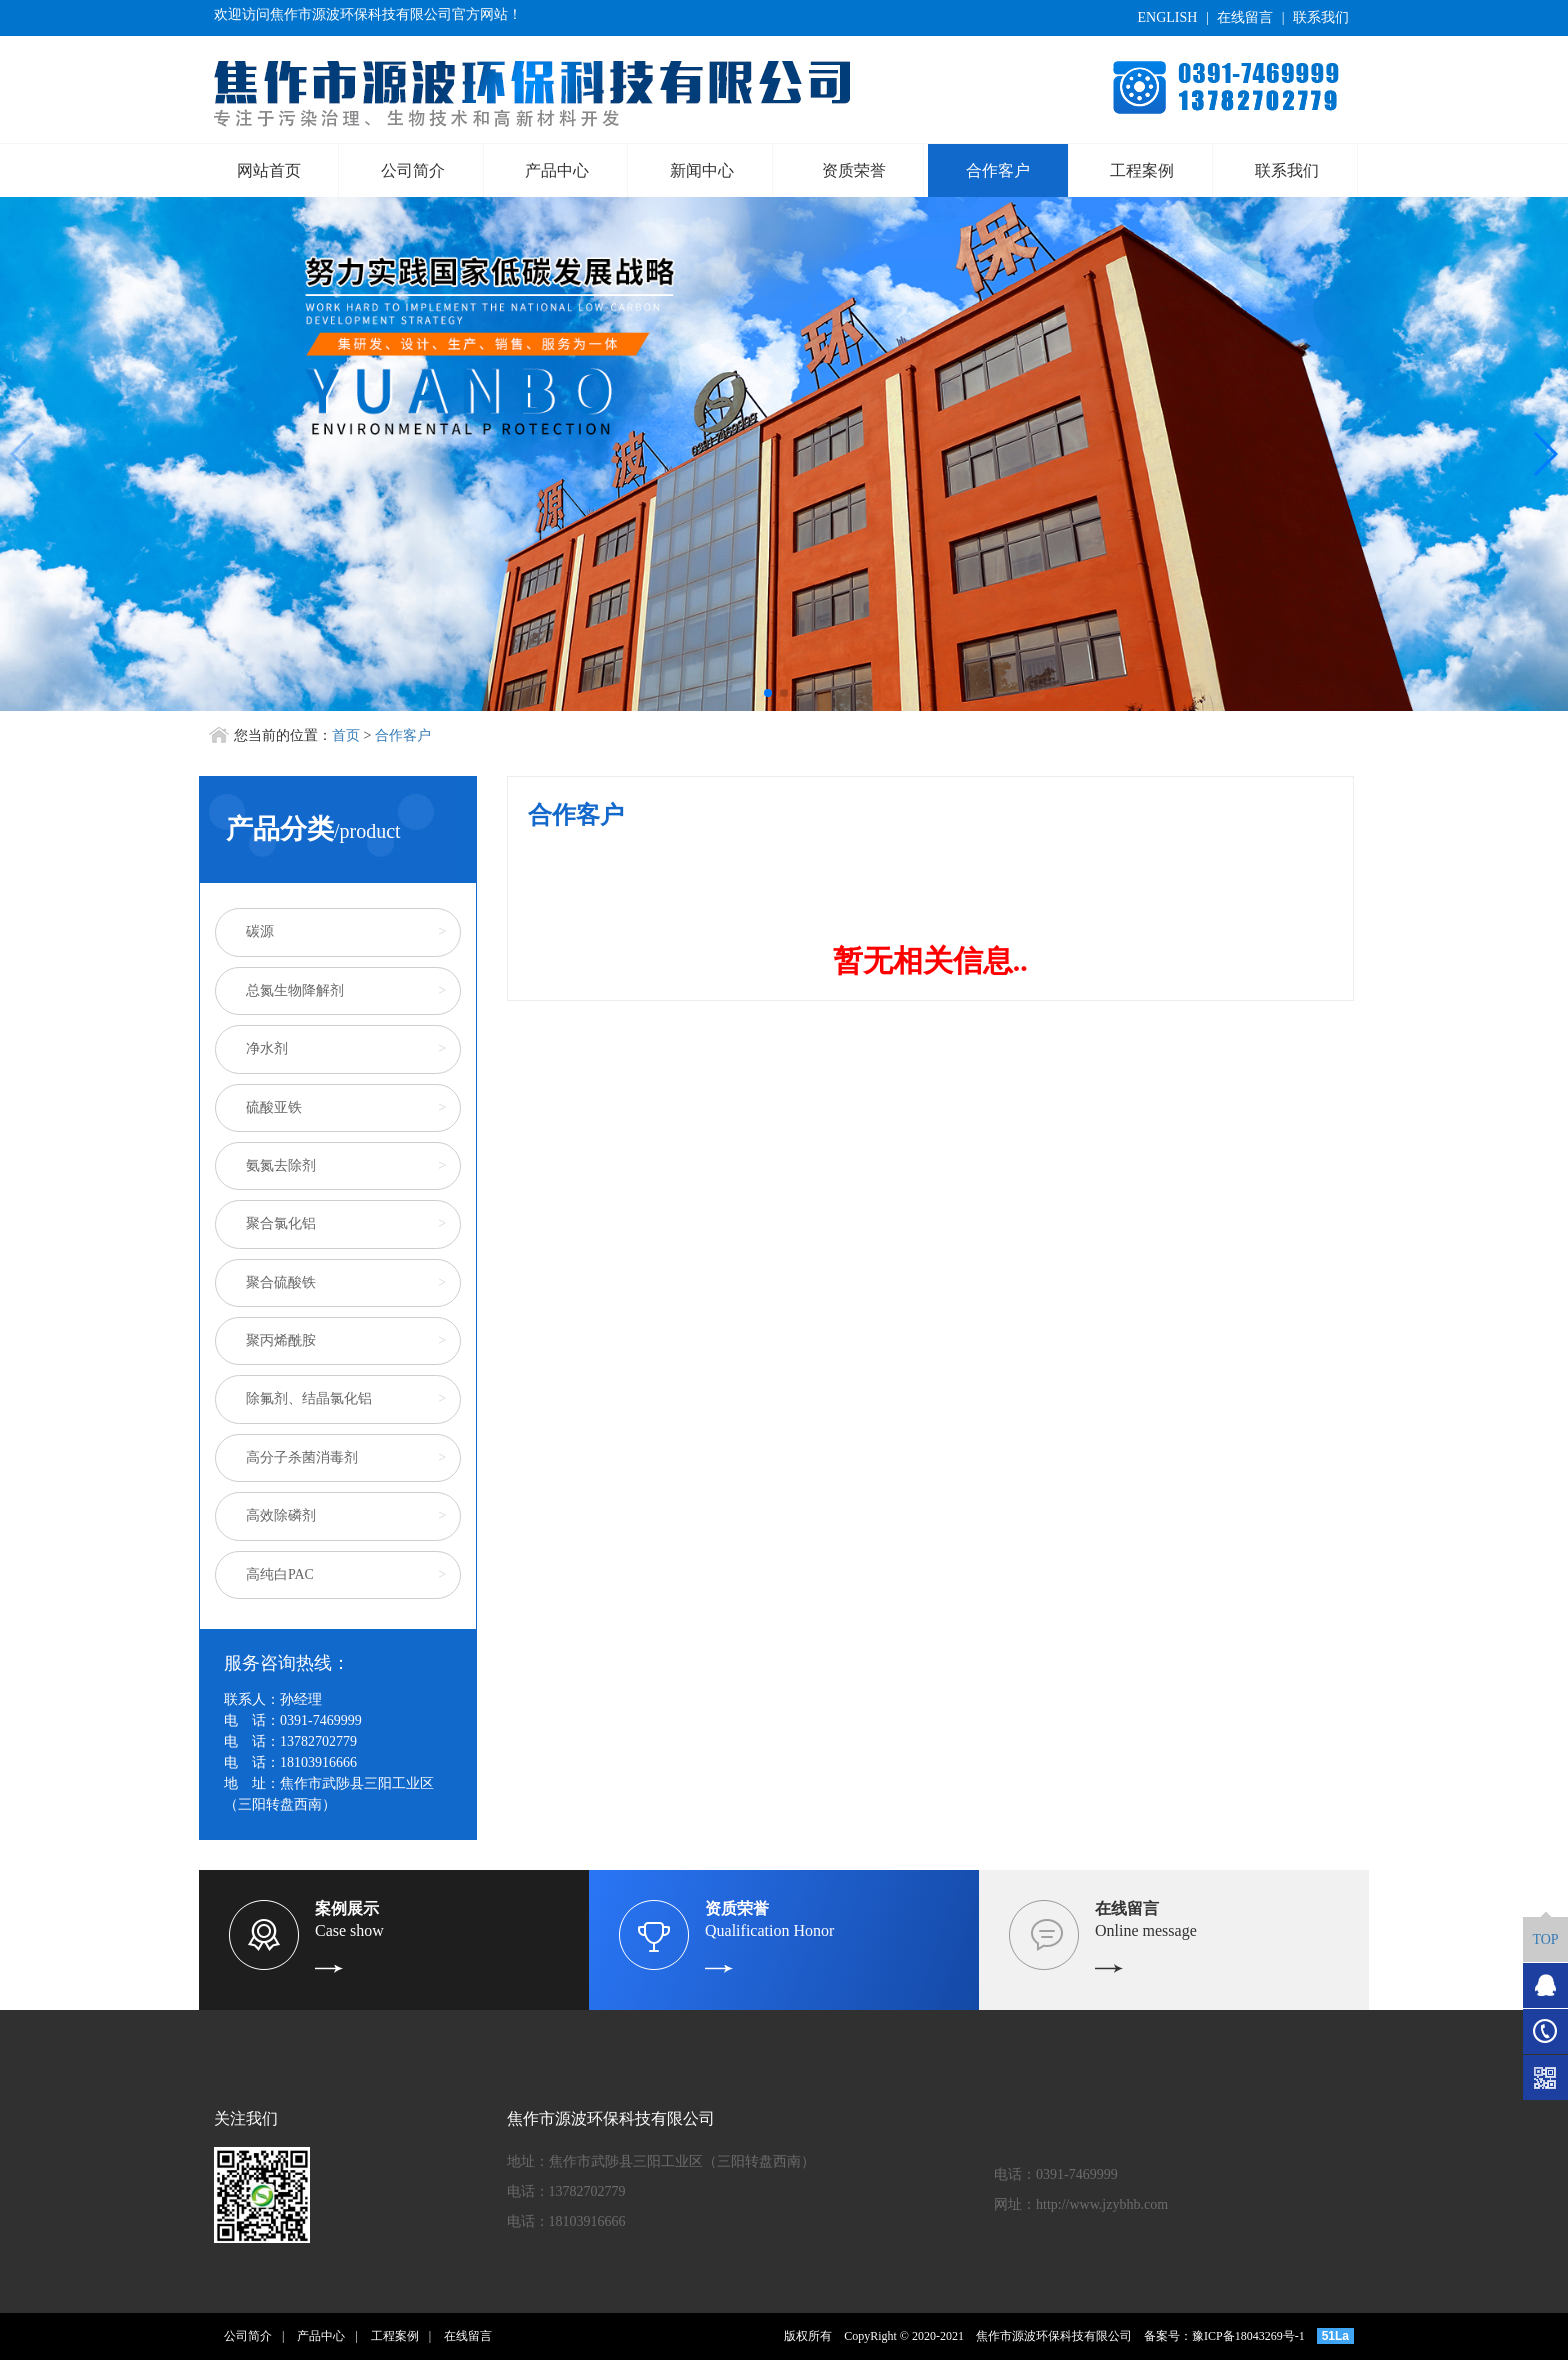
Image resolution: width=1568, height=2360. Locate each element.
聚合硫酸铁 (281, 1282)
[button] (768, 693)
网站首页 (269, 170)
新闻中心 (702, 170)
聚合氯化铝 (281, 1223)
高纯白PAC (280, 1574)
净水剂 (267, 1048)
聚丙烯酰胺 (281, 1340)
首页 (346, 735)
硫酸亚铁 (274, 1107)
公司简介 (413, 170)
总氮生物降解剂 (295, 990)
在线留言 (1245, 17)
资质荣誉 (854, 170)
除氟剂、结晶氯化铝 (309, 1398)
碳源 (260, 931)
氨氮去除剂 (281, 1165)
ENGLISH (1167, 17)
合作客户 (998, 170)
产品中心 (557, 170)
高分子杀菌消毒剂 (302, 1457)
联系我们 (1321, 17)
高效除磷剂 (281, 1515)
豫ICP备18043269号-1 (1248, 2336)
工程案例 (1142, 170)
